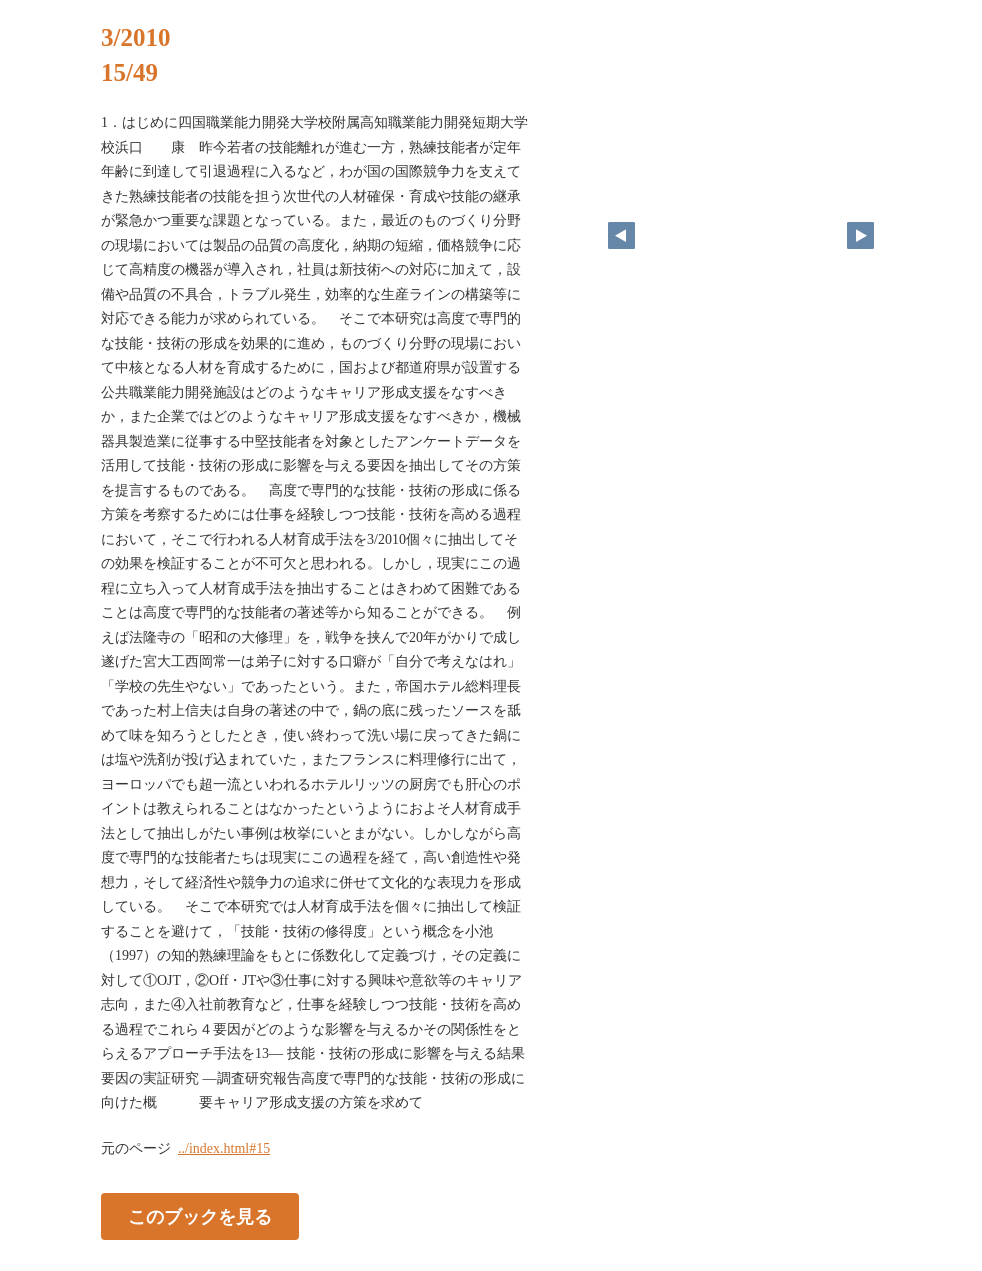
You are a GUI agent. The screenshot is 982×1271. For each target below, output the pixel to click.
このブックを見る (200, 1216)
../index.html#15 (224, 1148)
